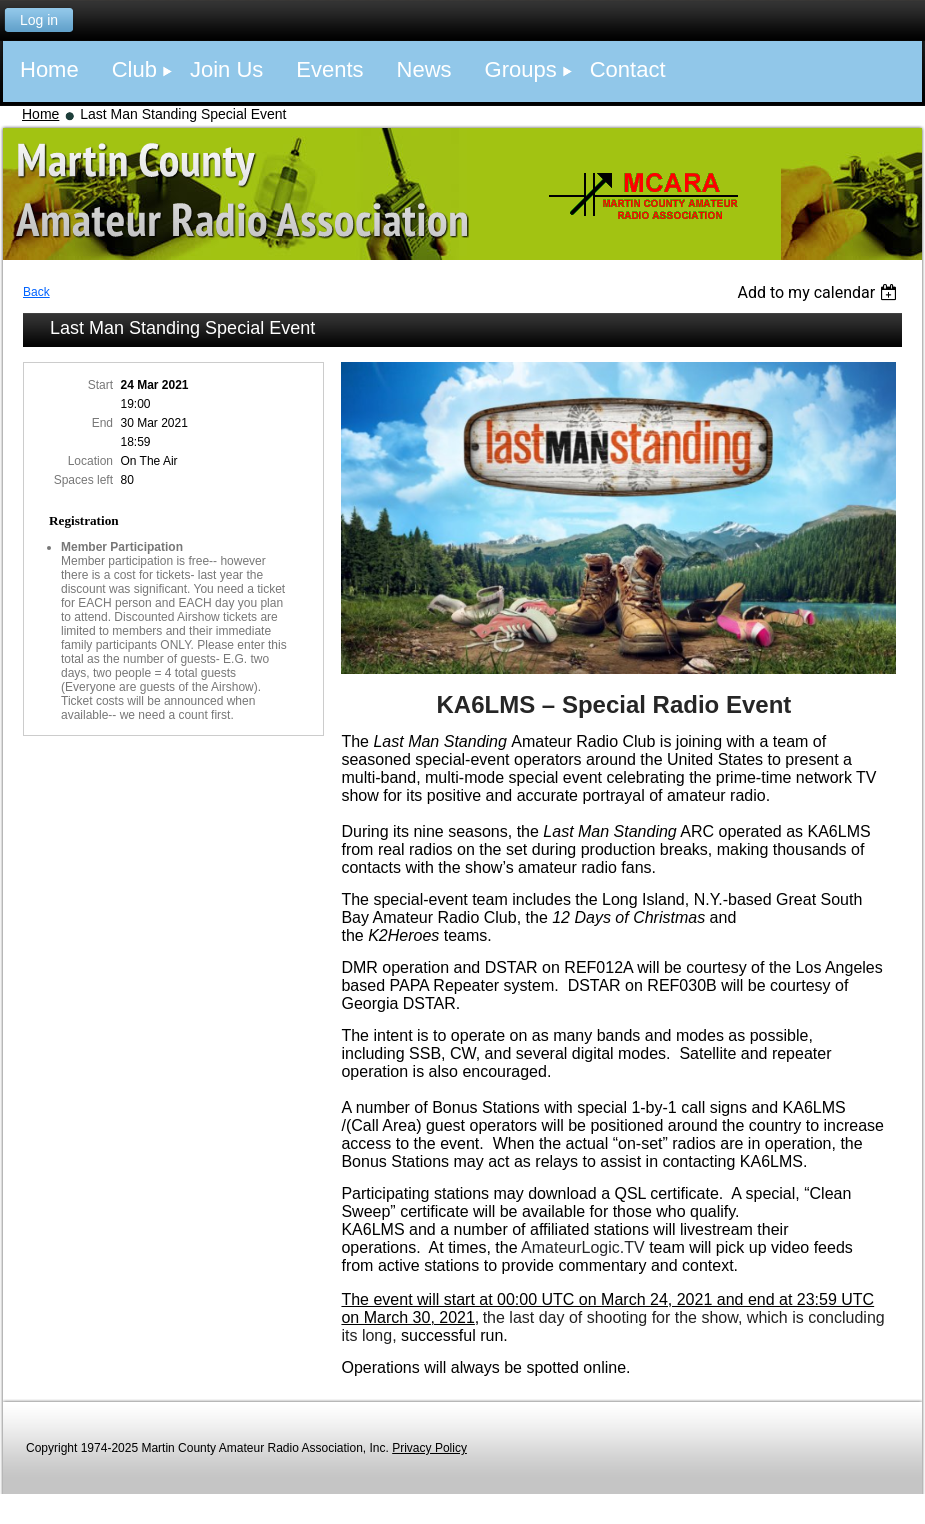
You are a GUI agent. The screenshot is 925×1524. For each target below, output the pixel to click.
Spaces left (83, 480)
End (102, 423)
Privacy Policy (429, 1448)
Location (90, 461)
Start (100, 385)
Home (40, 114)
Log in (39, 20)
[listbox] (819, 292)
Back (36, 292)
